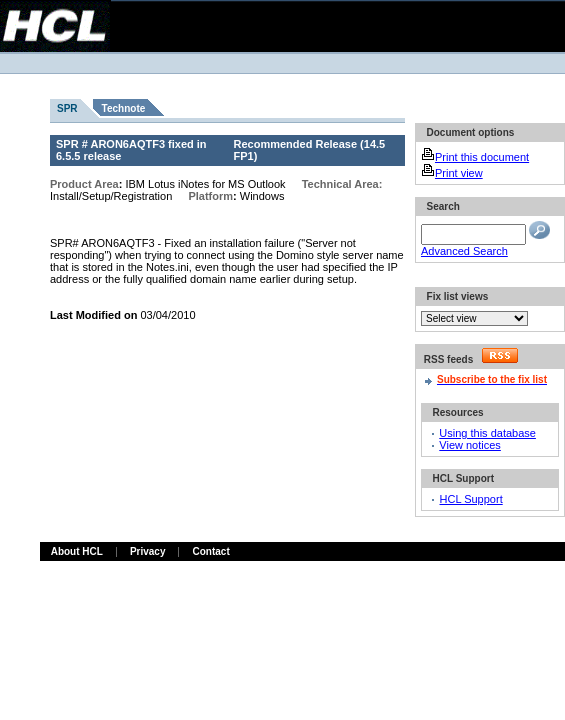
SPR (67, 108)
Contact (210, 551)
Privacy (148, 551)
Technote (124, 108)
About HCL (77, 551)
